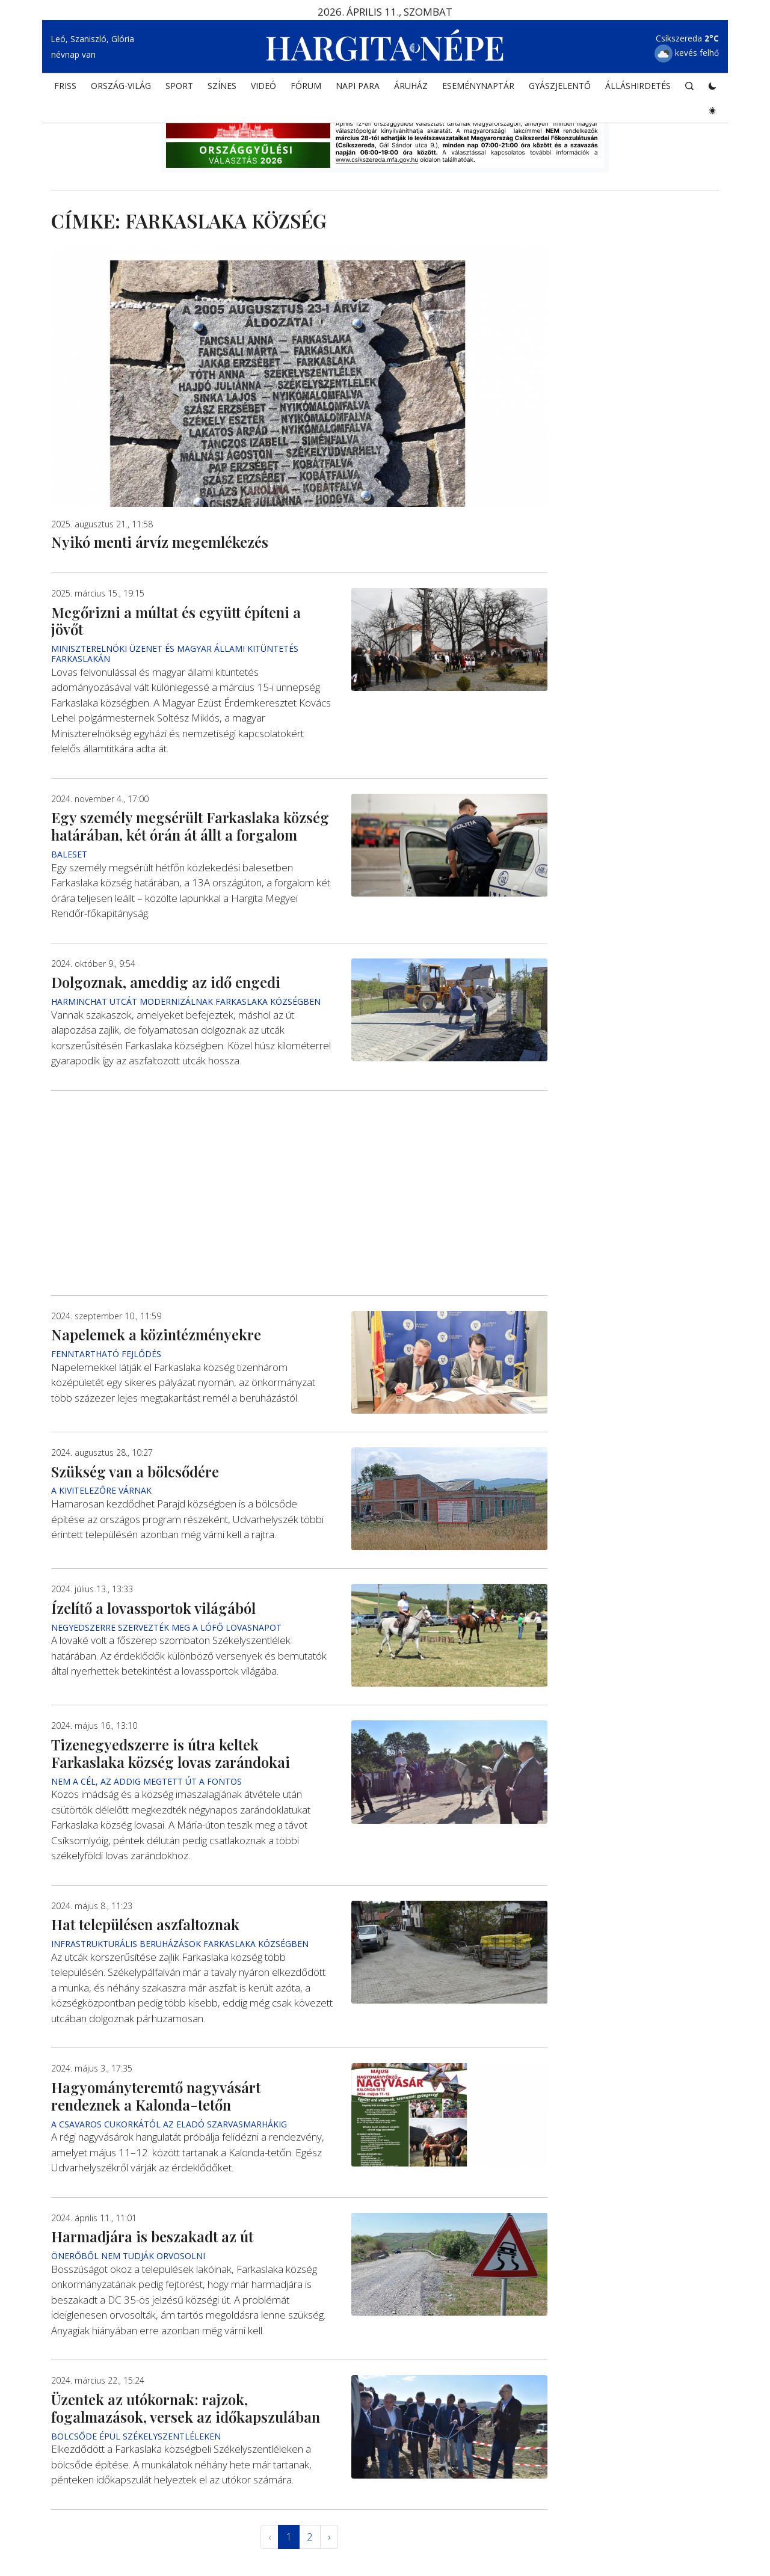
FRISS (65, 87)
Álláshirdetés (638, 87)
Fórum (306, 87)
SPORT (179, 87)
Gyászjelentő (560, 87)
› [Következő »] (329, 2537)
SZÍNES (222, 87)
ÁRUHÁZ (411, 87)
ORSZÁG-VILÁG (121, 87)
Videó (263, 87)
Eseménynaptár (478, 87)
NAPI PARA (358, 87)
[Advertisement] (299, 1192)
